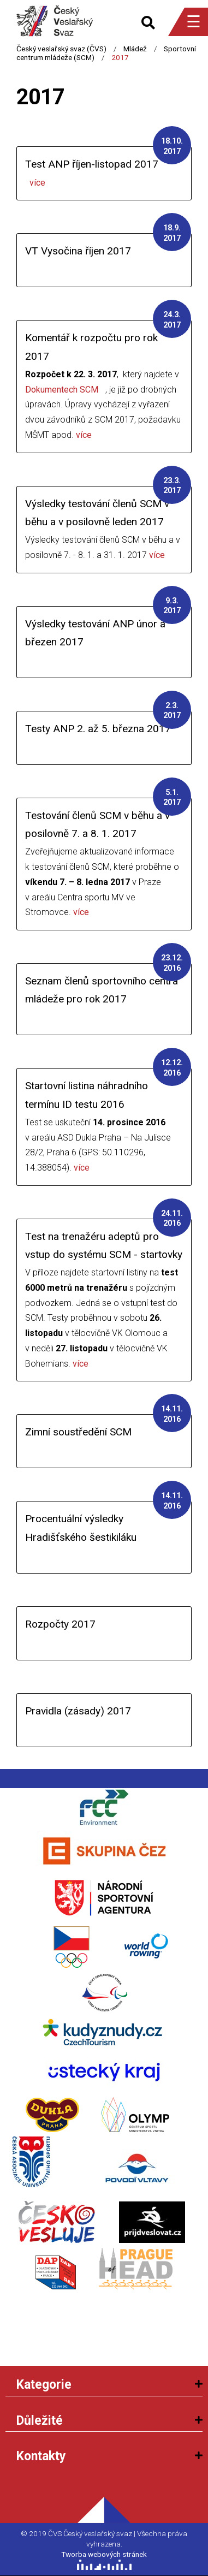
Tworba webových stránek (104, 2554)
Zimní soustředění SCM (78, 1432)
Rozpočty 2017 (60, 1624)
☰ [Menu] (193, 21)
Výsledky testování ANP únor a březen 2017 (95, 633)
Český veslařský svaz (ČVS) (61, 48)
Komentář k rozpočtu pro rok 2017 (91, 346)
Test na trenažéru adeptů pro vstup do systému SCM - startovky (103, 1245)
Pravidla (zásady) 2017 (78, 1711)
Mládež (135, 48)
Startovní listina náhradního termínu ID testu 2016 (86, 1094)
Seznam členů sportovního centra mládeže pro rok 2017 (101, 990)
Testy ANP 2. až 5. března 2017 (98, 728)
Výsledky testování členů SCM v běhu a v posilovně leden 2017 (97, 512)
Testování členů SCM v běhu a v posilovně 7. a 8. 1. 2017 (97, 824)
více (37, 182)
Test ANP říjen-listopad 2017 (91, 164)
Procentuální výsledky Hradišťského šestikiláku (80, 1527)
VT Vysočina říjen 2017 (78, 251)
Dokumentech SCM (61, 389)
